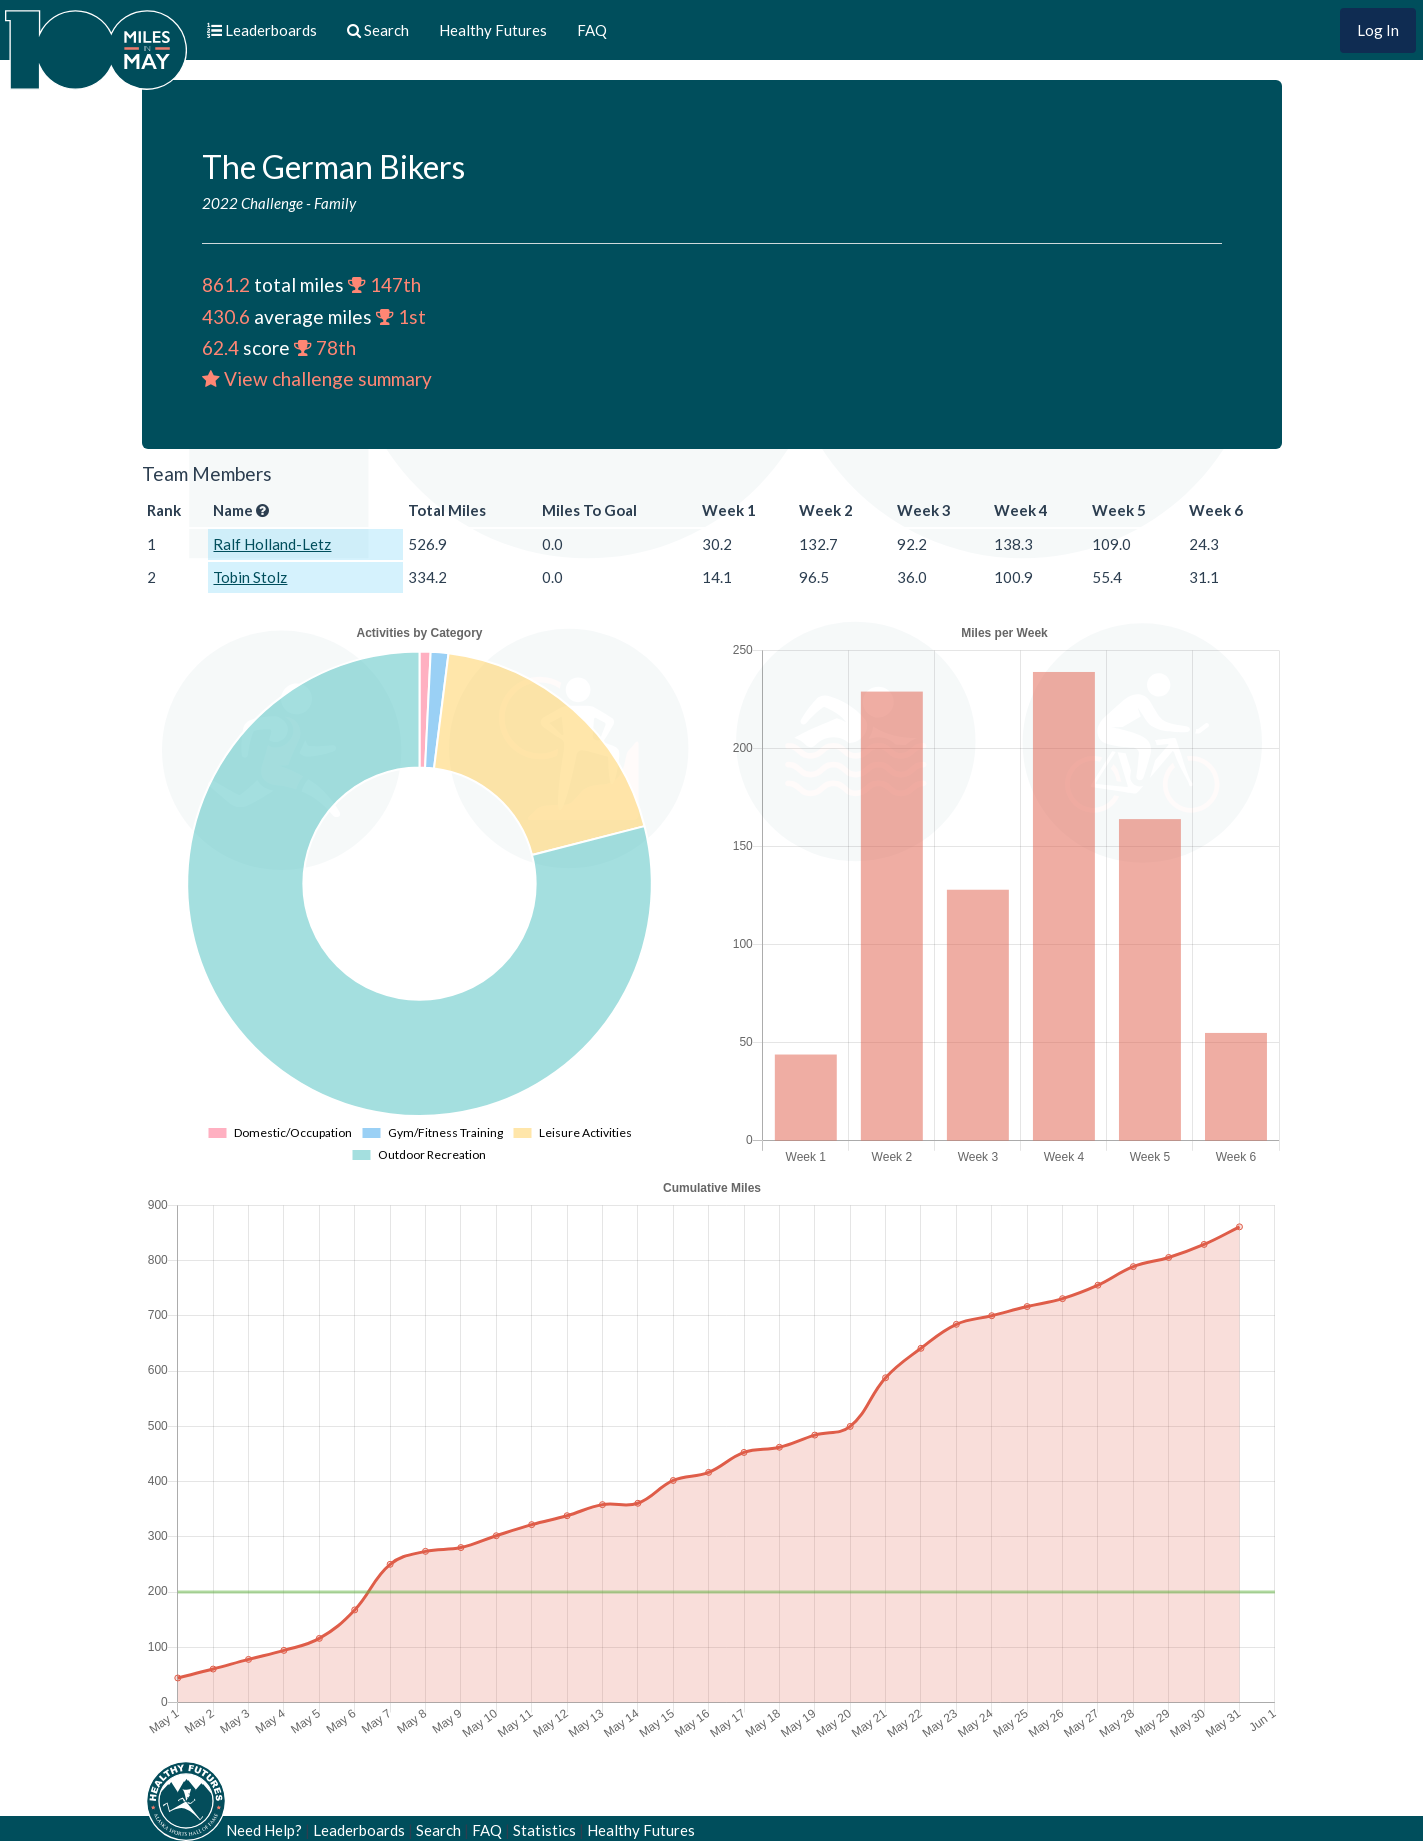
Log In (1378, 30)
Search (438, 1830)
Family (335, 203)
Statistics (544, 1830)
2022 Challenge (252, 203)
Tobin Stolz (250, 577)
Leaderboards (359, 1830)
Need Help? (264, 1830)
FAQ (592, 30)
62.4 (220, 347)
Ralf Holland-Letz (272, 544)
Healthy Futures (493, 30)
